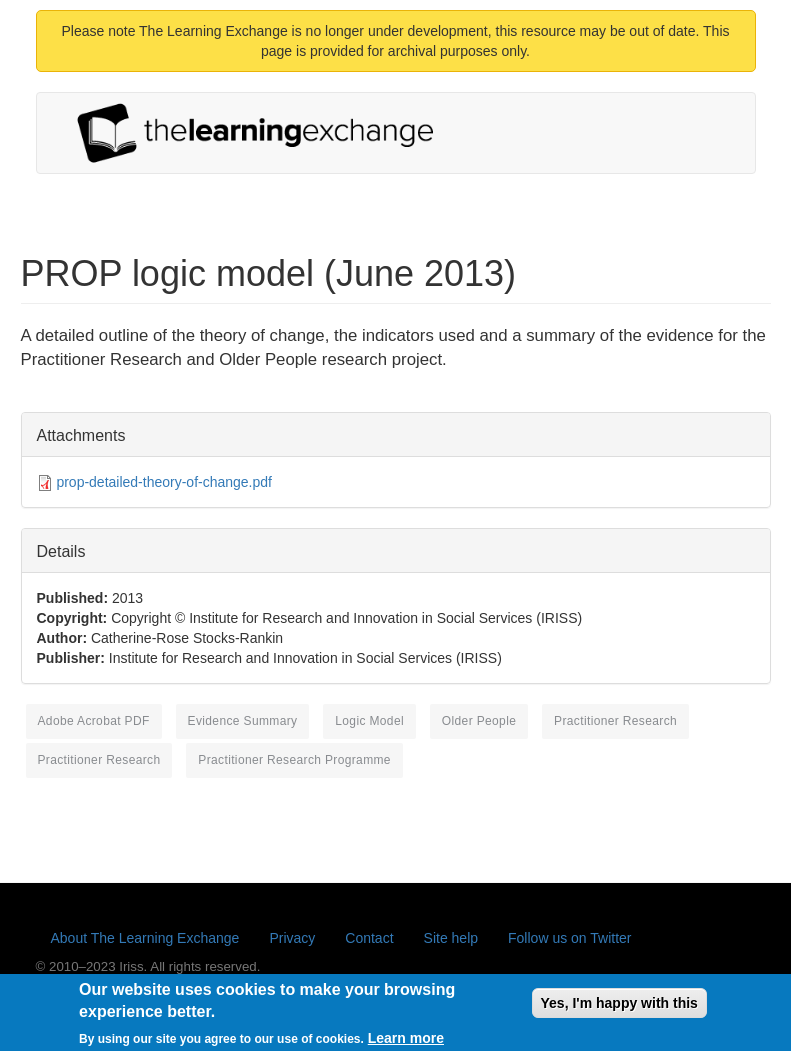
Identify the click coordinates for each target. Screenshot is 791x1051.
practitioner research (99, 760)
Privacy (292, 938)
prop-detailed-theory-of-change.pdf (164, 482)
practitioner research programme (294, 760)
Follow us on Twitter (569, 938)
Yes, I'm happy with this (619, 1009)
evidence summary (243, 721)
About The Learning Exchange (145, 938)
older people (479, 721)
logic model (369, 721)
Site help (451, 938)
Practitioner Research (615, 721)
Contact (369, 938)
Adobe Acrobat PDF (94, 721)
